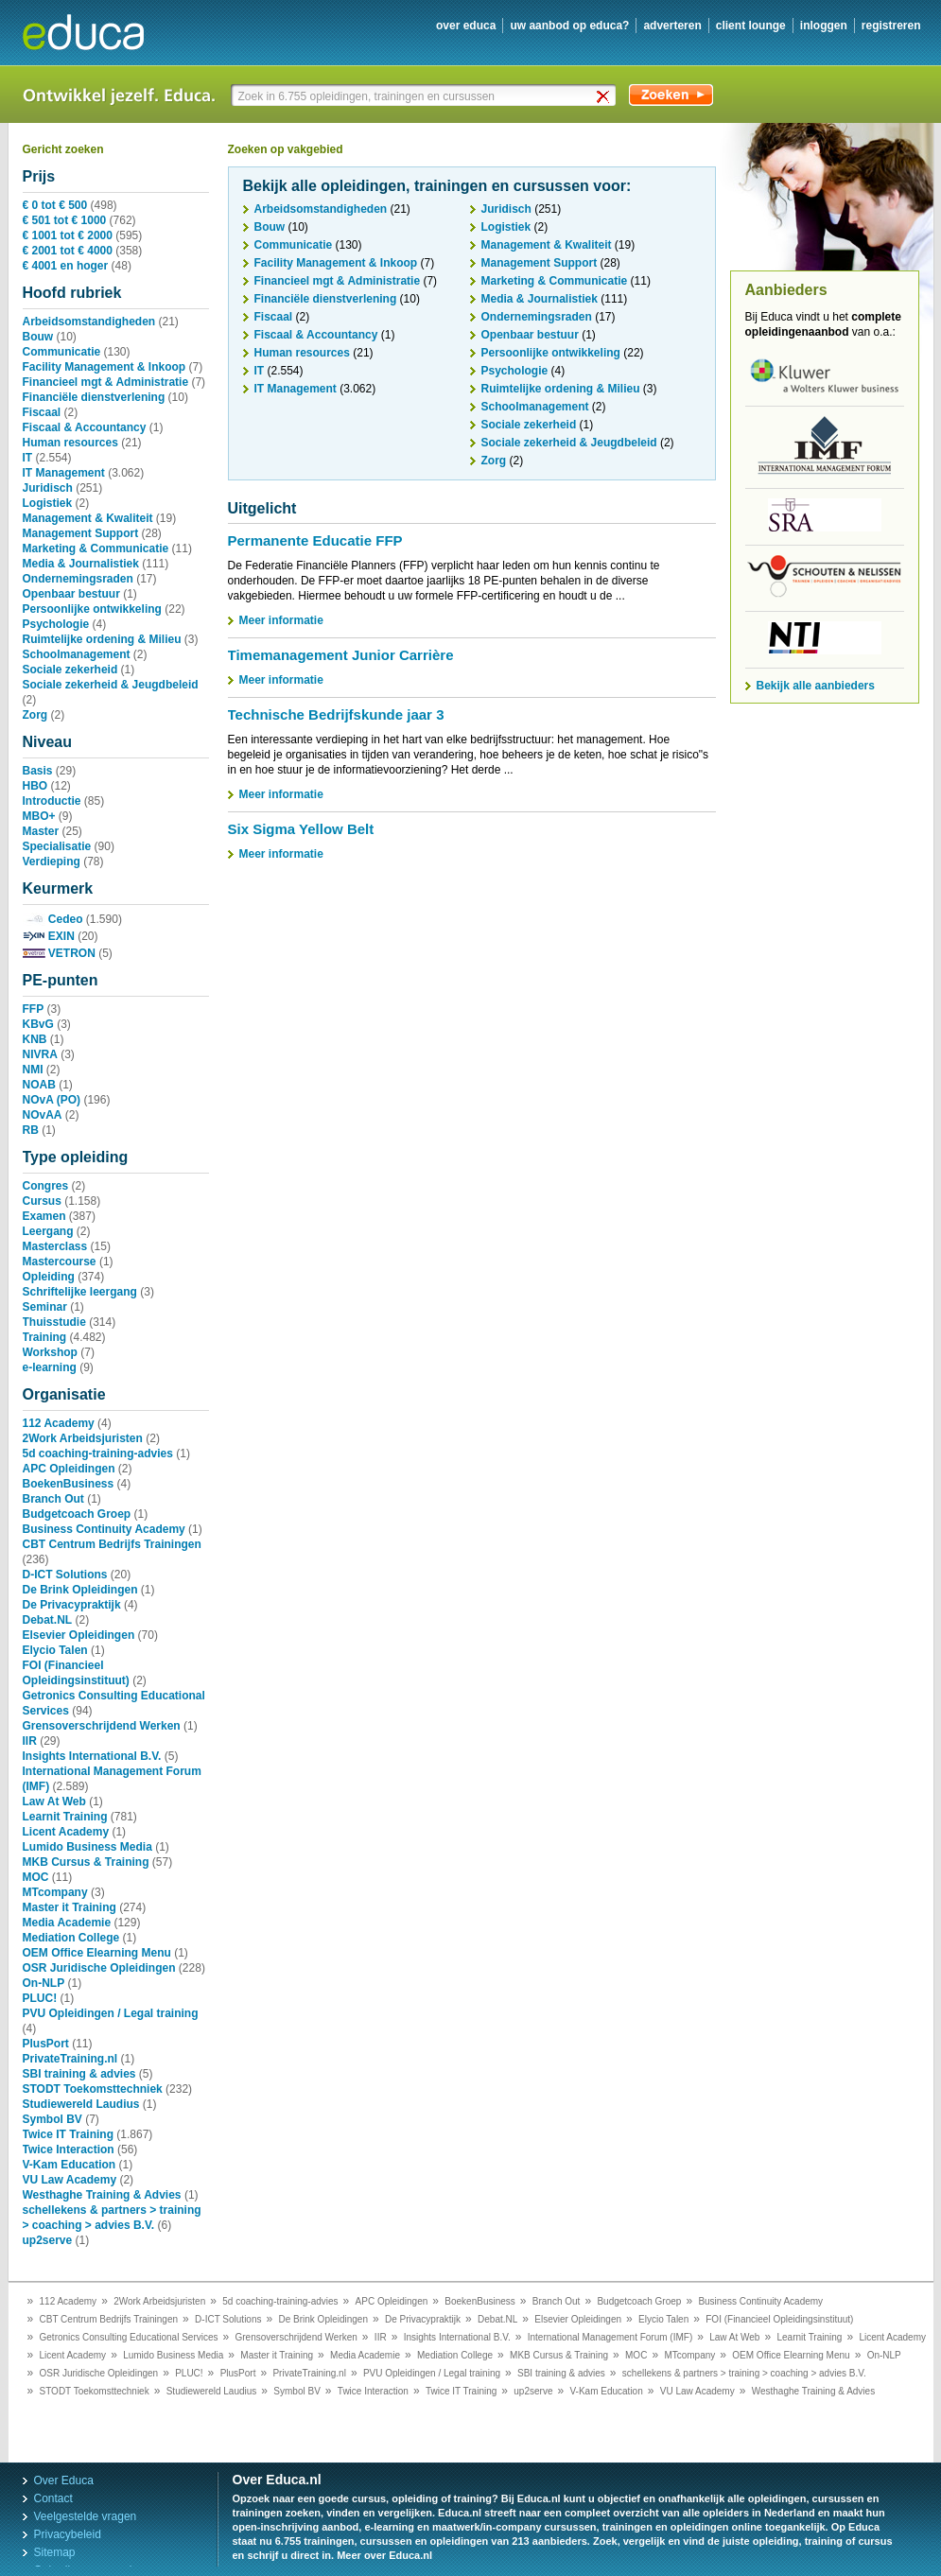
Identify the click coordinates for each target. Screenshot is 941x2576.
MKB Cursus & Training (86, 1862)
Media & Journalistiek (81, 563)
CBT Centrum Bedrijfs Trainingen (112, 1544)
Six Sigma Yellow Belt (301, 829)
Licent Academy (66, 1831)
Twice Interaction (68, 2149)
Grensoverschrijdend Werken (102, 1725)
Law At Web (54, 1801)
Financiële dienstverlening (94, 397)
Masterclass (55, 1246)
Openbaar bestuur (71, 593)
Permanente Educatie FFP (315, 540)
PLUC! (40, 1998)
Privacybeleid (67, 2534)
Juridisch (48, 488)
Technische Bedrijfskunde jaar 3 (336, 714)
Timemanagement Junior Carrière (341, 655)
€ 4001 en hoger (66, 265)
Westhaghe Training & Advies (102, 2195)
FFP (33, 1009)
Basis (38, 770)
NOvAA (42, 1115)
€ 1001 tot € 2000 (68, 235)
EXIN (49, 936)
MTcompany (55, 1892)
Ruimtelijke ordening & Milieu (102, 639)
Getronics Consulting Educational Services (129, 2337)
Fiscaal (42, 412)
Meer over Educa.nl (384, 2555)
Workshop (50, 1352)
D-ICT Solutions (65, 1574)
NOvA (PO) (52, 1099)
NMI (33, 1069)
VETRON (59, 953)
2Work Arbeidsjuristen (83, 1438)
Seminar (45, 1307)
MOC (36, 1877)
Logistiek (48, 503)
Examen (44, 1216)
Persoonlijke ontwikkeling (92, 609)
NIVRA (40, 1054)
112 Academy (59, 1423)
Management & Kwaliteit (88, 518)
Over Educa (64, 2480)
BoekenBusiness (68, 1483)
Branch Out (53, 1499)
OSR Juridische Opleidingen (99, 1968)
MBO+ (39, 816)
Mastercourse (59, 1261)
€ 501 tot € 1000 (65, 220)
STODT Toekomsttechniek (93, 2089)
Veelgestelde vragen (85, 2516)
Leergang (48, 1231)
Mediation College (71, 1937)
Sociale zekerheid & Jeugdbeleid (111, 684)
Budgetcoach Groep (77, 1514)
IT (28, 457)
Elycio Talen (55, 1650)
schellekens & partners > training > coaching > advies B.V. (744, 2373)
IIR (30, 1741)
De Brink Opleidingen (80, 1589)
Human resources (70, 442)
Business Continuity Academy (104, 1529)
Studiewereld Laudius (81, 2104)
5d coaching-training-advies (98, 1453)
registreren (891, 25)
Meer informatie (281, 620)
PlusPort (46, 2043)
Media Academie (67, 1922)
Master (41, 831)
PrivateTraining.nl (70, 2058)
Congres (46, 1185)
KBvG (38, 1024)
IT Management (64, 472)
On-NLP (44, 1983)
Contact (53, 2498)
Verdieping (51, 861)
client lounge (751, 25)
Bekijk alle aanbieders (816, 685)
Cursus (42, 1201)
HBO (35, 785)
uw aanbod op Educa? (569, 25)
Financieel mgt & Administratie (106, 382)
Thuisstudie (54, 1322)
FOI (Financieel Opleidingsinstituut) (779, 2319)
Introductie (52, 801)
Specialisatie (57, 846)
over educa (466, 25)
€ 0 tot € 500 (55, 205)
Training (45, 1337)
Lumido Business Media (87, 1847)
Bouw (38, 336)
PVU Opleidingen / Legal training (111, 2013)
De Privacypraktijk (72, 1604)
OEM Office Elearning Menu (97, 1952)
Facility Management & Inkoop (104, 367)
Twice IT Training (68, 2134)
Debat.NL (48, 1620)
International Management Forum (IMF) (610, 2337)
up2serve (48, 2240)
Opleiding (49, 1276)
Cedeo (53, 919)
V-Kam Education (69, 2164)
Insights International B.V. (92, 1756)
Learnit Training (65, 1816)
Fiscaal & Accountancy (85, 427)
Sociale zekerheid (70, 669)
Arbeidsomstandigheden (89, 321)
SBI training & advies (79, 2073)
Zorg (35, 715)
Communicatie (62, 351)
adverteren (672, 25)
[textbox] (425, 96)
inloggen (823, 25)
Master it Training (69, 1907)
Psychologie (56, 624)
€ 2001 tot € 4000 (68, 250)
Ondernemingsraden (78, 578)
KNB (35, 1039)
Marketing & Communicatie (96, 548)
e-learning (50, 1367)
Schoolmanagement (77, 654)
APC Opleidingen (69, 1468)
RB (31, 1130)
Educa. (97, 32)
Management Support (81, 533)
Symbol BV (52, 2119)
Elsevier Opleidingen (79, 1635)
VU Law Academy (70, 2179)
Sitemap (55, 2552)
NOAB (39, 1084)
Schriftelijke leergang (80, 1291)
